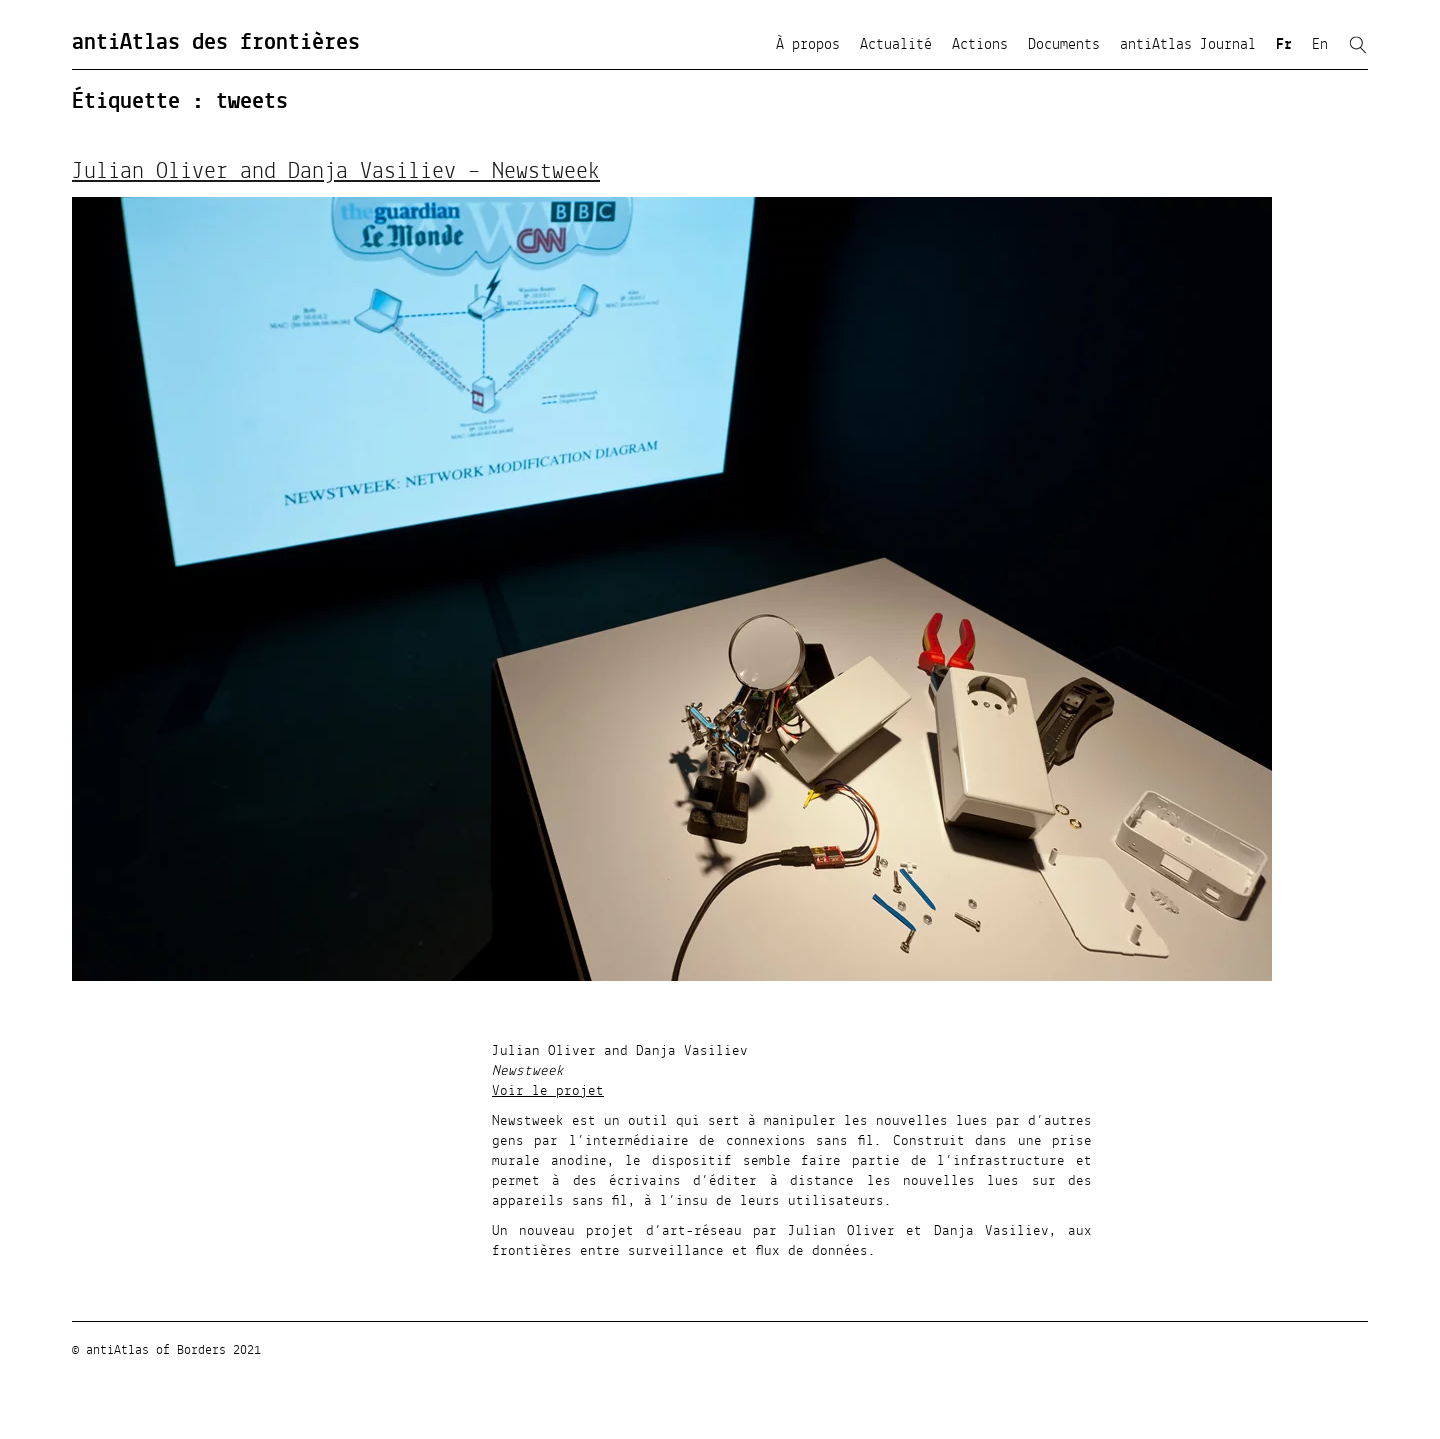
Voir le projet (548, 1091)
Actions (980, 45)
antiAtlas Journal (1188, 45)
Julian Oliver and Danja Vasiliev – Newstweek (336, 172)
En (1320, 45)
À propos (808, 45)
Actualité (896, 45)
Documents (1064, 45)
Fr (1284, 45)
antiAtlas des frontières (216, 43)
